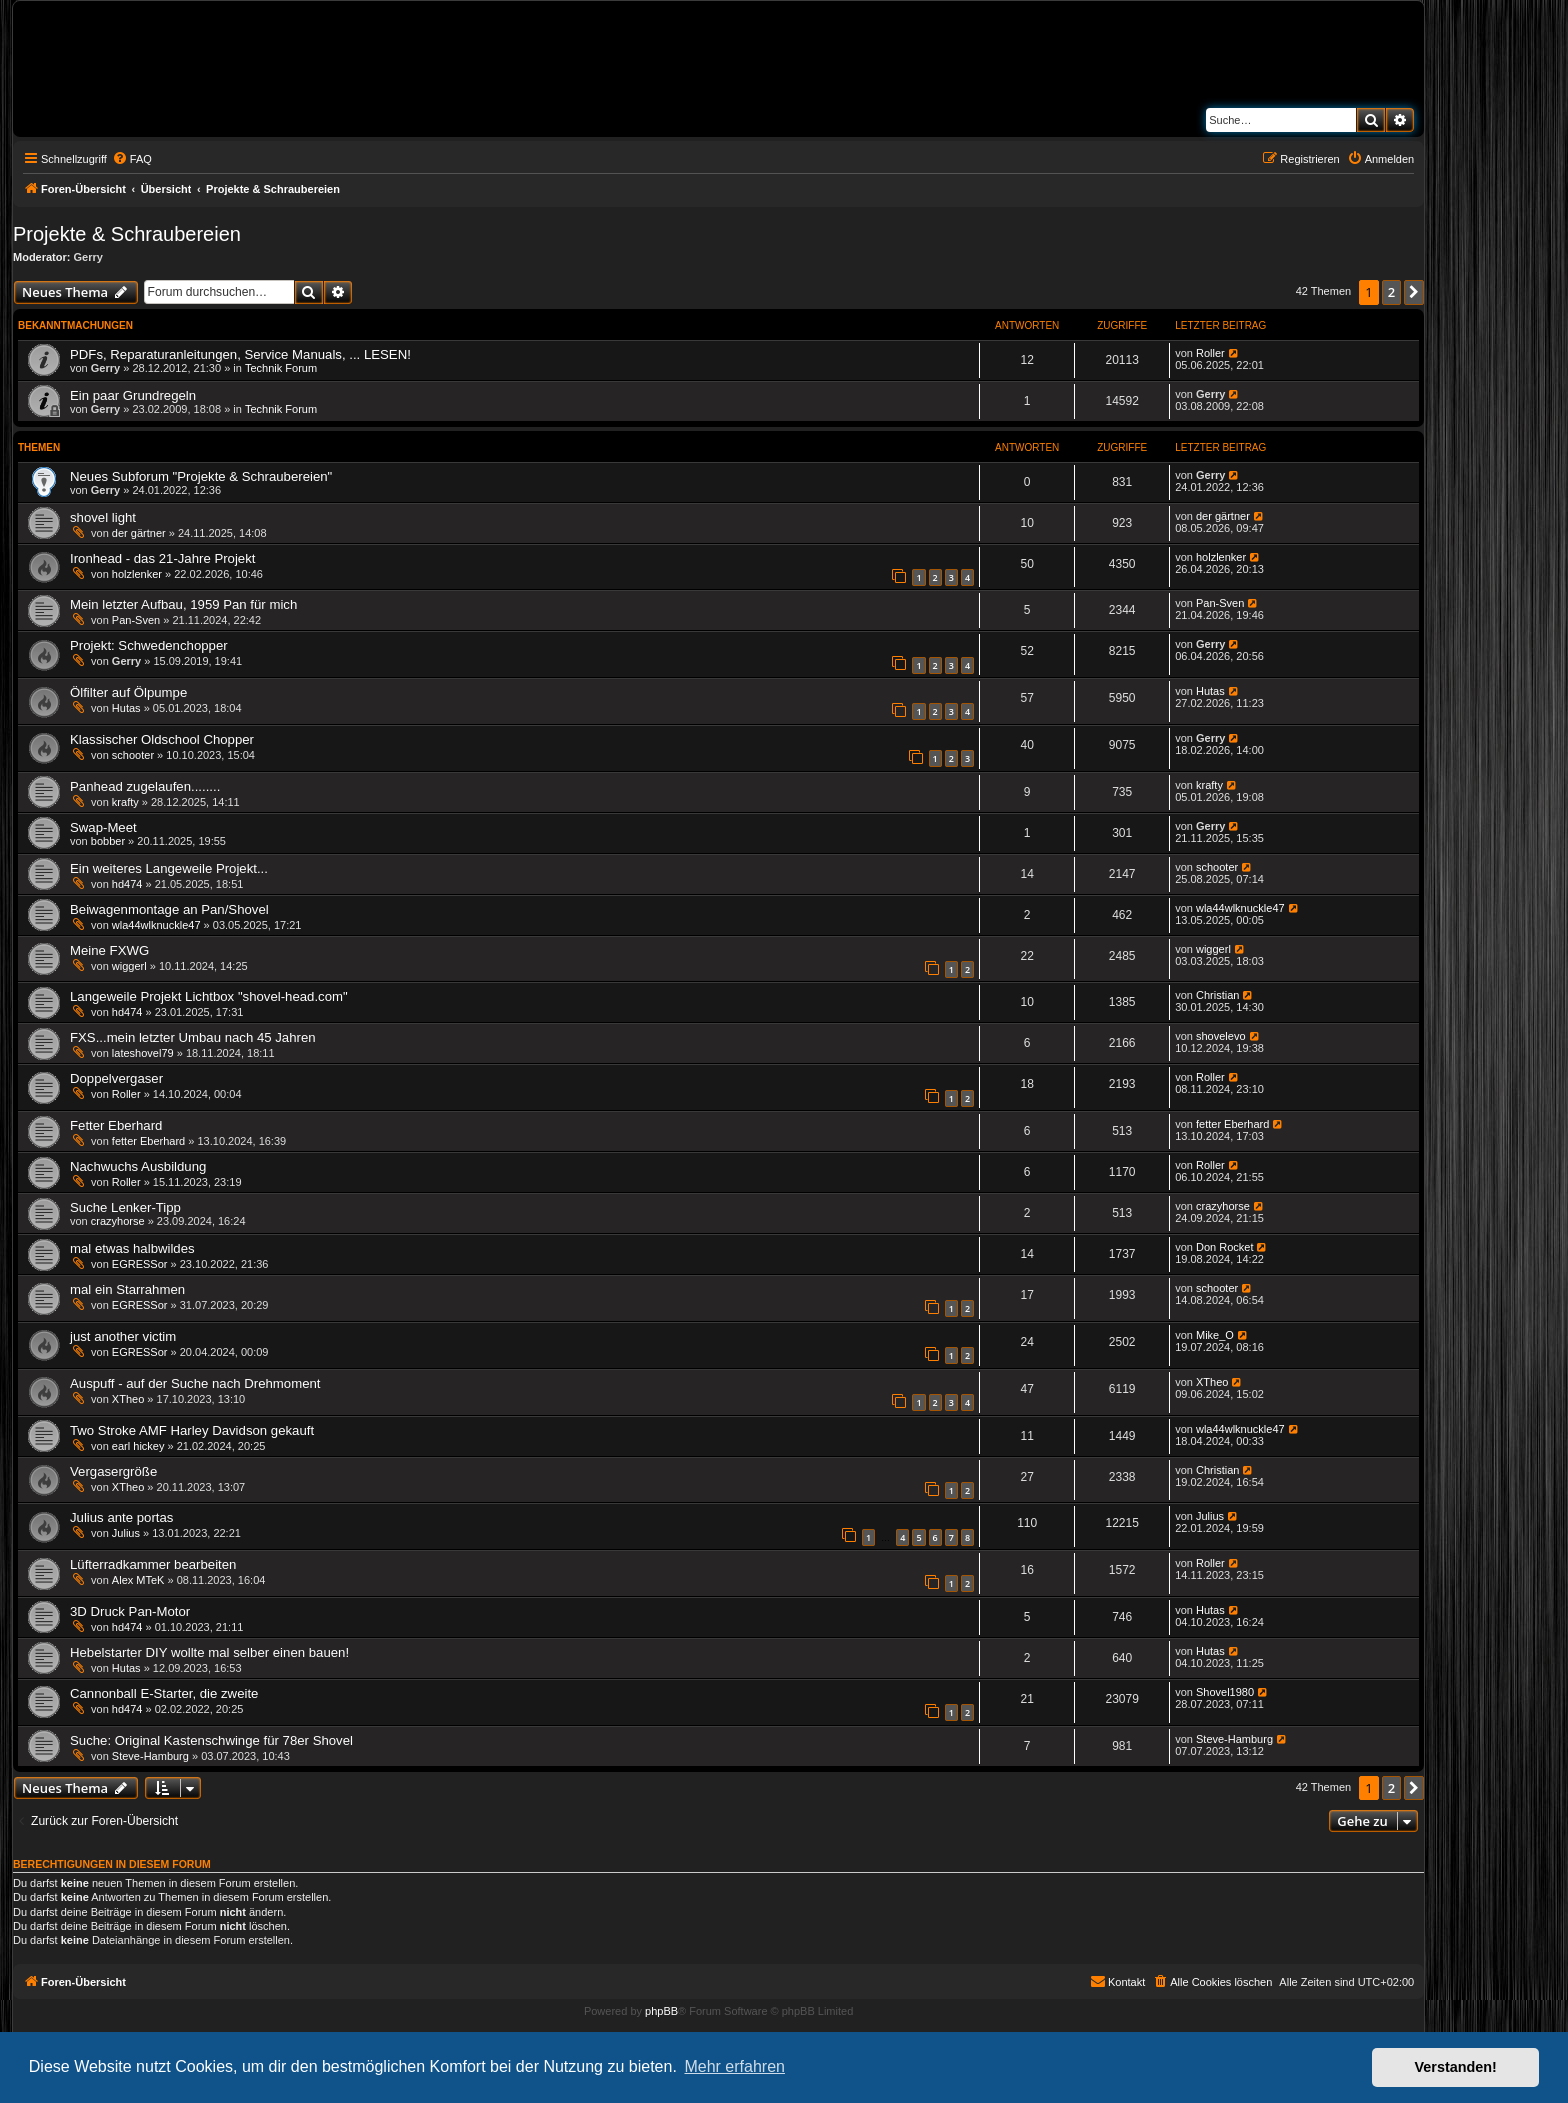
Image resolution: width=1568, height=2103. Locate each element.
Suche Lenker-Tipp (125, 1207)
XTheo (128, 1399)
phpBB (661, 2011)
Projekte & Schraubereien (127, 234)
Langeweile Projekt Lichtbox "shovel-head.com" (209, 996)
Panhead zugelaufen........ (145, 786)
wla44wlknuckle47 (156, 925)
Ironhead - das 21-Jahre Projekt (162, 558)
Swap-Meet (103, 827)
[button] (1414, 292)
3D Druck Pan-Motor (130, 1611)
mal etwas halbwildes (132, 1248)
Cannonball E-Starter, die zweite (164, 1693)
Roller (1210, 353)
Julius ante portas (121, 1517)
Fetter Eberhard (116, 1125)
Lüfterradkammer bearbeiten (153, 1564)
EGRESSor (140, 1264)
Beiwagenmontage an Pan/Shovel (169, 909)
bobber (108, 841)
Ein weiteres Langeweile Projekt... (169, 868)
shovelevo (1221, 1036)
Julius (126, 1533)
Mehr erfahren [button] (734, 2066)
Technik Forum (281, 368)
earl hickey (138, 1446)
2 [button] (1391, 292)
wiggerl (129, 966)
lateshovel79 (143, 1053)
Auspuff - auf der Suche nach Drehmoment (195, 1383)
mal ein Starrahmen (127, 1289)
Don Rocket (1224, 1247)
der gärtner (139, 533)
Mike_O (1215, 1335)
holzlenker (137, 574)
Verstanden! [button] (1456, 2067)
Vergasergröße (113, 1471)
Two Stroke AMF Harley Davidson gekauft (192, 1430)
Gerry (88, 257)
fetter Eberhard (148, 1141)
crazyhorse (118, 1221)
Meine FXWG (109, 950)
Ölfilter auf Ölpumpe (128, 692)
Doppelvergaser (116, 1078)
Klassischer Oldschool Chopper (162, 739)
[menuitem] (132, 159)
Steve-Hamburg (150, 1756)
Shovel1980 (1225, 1692)
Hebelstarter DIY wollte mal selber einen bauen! (209, 1652)
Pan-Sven (136, 620)
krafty (125, 802)
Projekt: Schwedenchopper (149, 645)
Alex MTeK (138, 1580)
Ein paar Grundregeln (133, 395)
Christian (1217, 995)
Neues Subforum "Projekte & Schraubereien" (201, 476)
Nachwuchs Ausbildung (138, 1166)
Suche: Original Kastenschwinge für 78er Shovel (211, 1740)
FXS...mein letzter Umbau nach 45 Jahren (193, 1037)
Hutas (126, 708)
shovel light (103, 517)
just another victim (123, 1336)
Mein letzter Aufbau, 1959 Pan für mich (183, 604)
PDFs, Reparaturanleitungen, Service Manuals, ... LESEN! (240, 354)
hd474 (127, 884)
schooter (133, 755)
